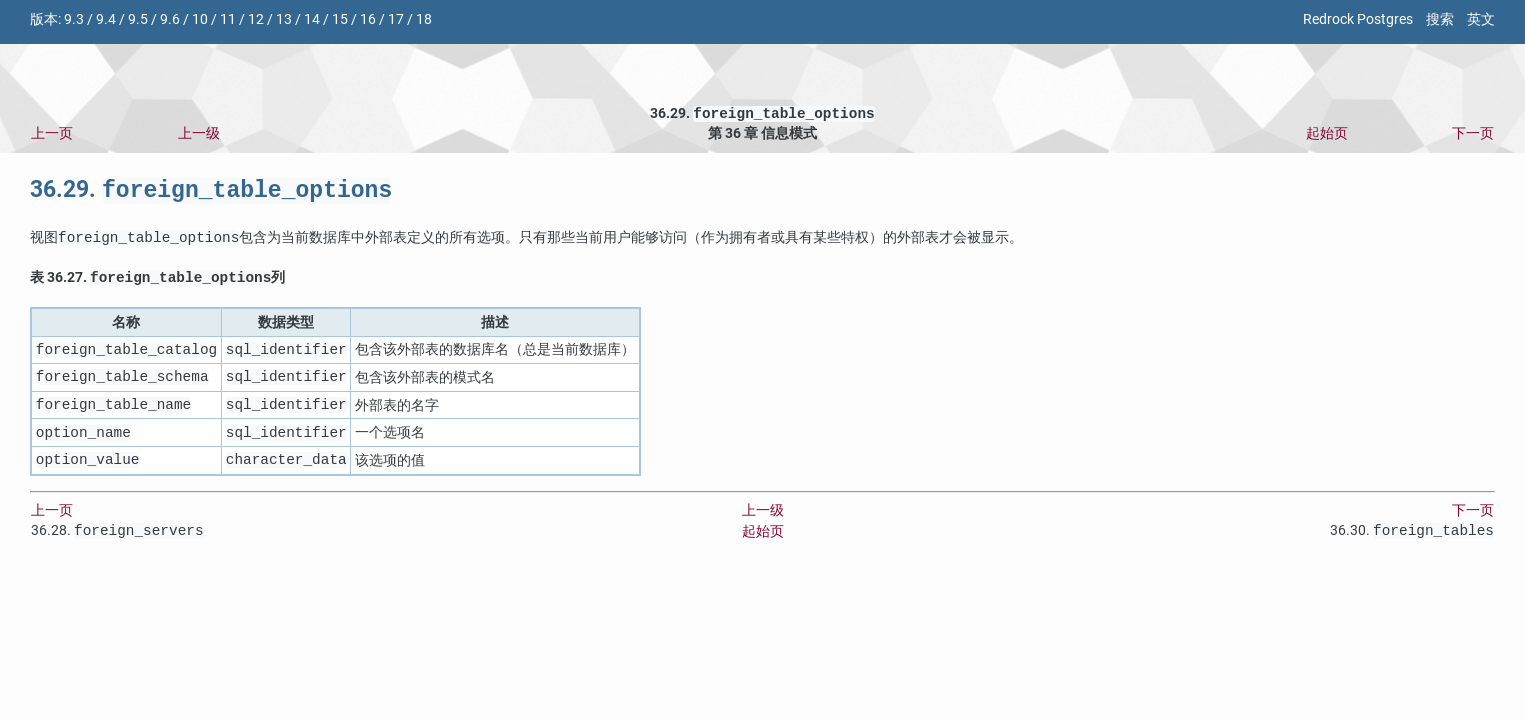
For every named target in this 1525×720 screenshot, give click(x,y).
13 (284, 19)
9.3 (74, 19)
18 (424, 19)
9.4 (106, 19)
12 (256, 19)
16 (368, 19)
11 (228, 19)
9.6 (170, 19)
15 (340, 19)
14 (312, 19)
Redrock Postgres (1358, 19)
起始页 (1327, 135)
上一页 (52, 135)
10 (200, 19)
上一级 (199, 135)
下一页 (1473, 135)
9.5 (138, 19)
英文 (1481, 19)
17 (396, 19)
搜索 (1440, 19)
